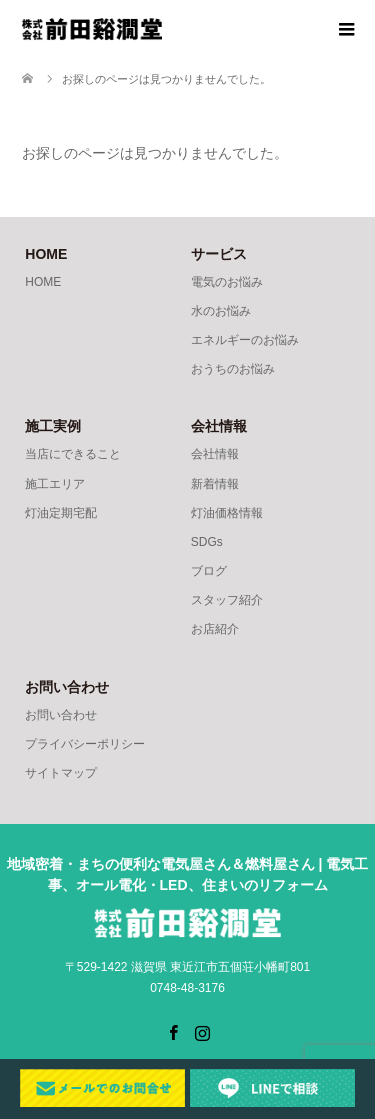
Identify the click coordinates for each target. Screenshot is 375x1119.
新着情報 (215, 484)
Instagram (202, 1031)
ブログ (209, 571)
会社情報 (215, 454)
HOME (43, 282)
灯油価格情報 (227, 513)
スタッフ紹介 (227, 600)
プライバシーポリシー (85, 744)
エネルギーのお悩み (245, 340)
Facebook (173, 1031)
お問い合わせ (61, 715)
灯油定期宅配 (61, 513)
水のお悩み (221, 311)
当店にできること (73, 454)
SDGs (207, 542)
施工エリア (55, 484)
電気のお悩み (227, 282)
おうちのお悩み (233, 369)
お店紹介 (215, 629)
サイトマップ (61, 773)
